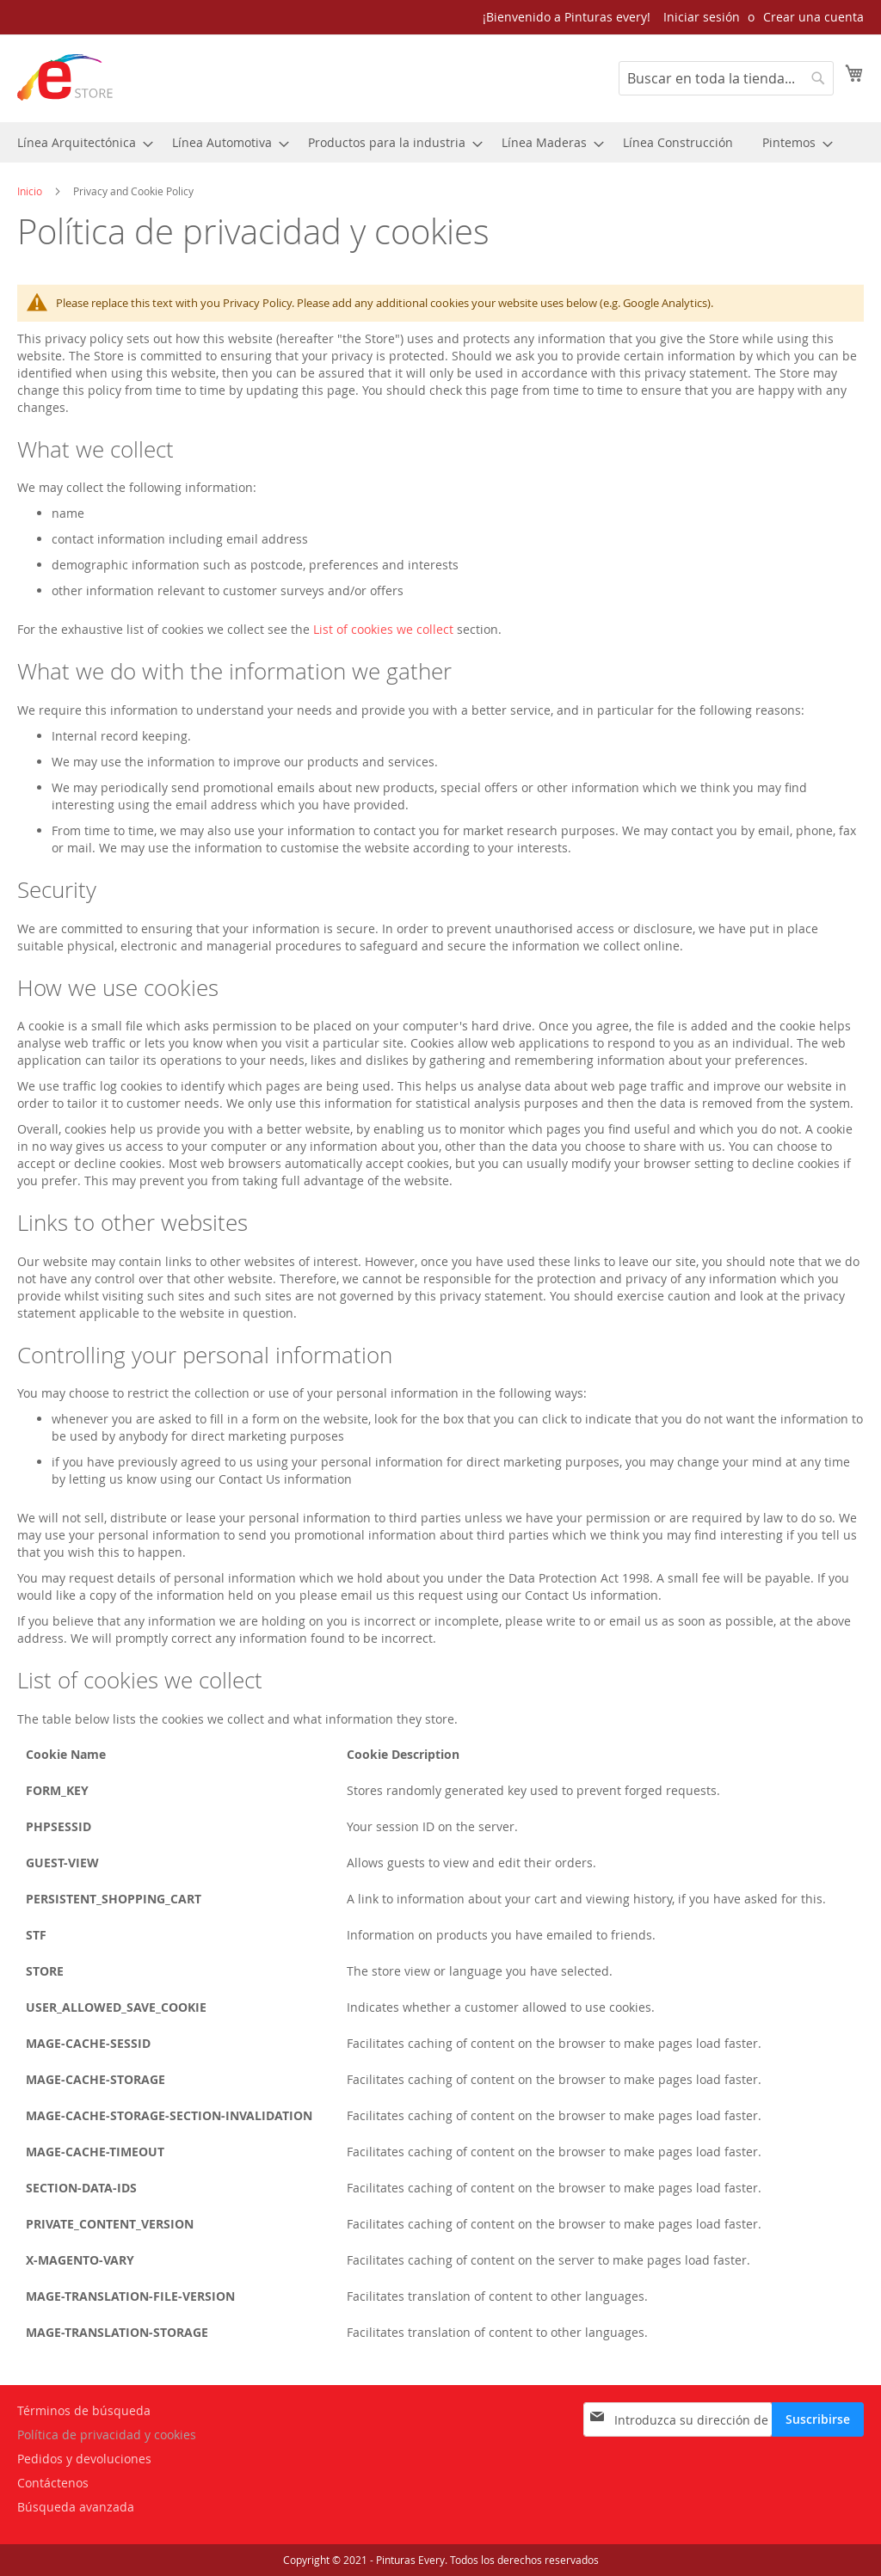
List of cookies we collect (383, 629)
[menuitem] (80, 142)
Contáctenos (53, 2483)
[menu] (440, 142)
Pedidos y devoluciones (84, 2458)
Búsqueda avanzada (75, 2507)
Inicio (31, 191)
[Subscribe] (818, 2419)
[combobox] (726, 78)
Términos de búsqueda (84, 2410)
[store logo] (65, 77)
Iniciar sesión (701, 17)
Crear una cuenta (813, 17)
